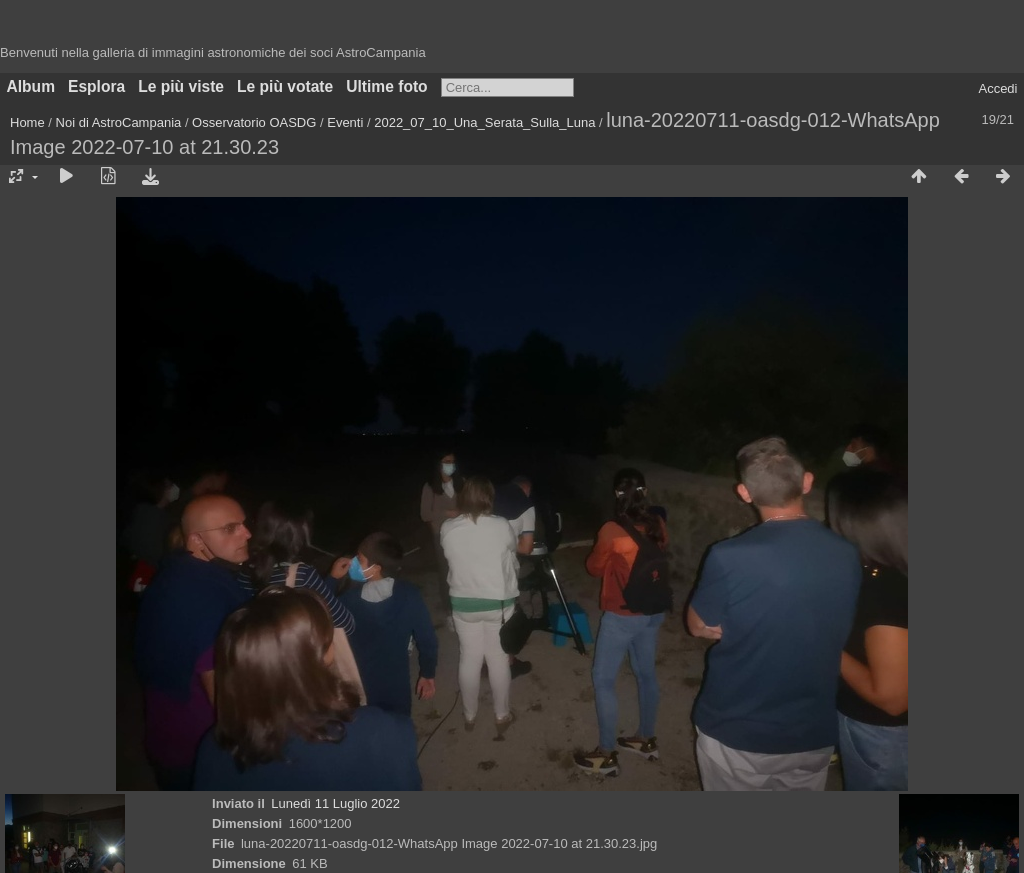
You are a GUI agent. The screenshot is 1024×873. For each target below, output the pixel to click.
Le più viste (181, 86)
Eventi (345, 122)
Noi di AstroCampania (119, 122)
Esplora (96, 86)
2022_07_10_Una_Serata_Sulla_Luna (484, 122)
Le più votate (285, 86)
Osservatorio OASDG (254, 122)
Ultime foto (386, 86)
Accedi (997, 88)
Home (27, 122)
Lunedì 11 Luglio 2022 (335, 803)
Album (31, 86)
